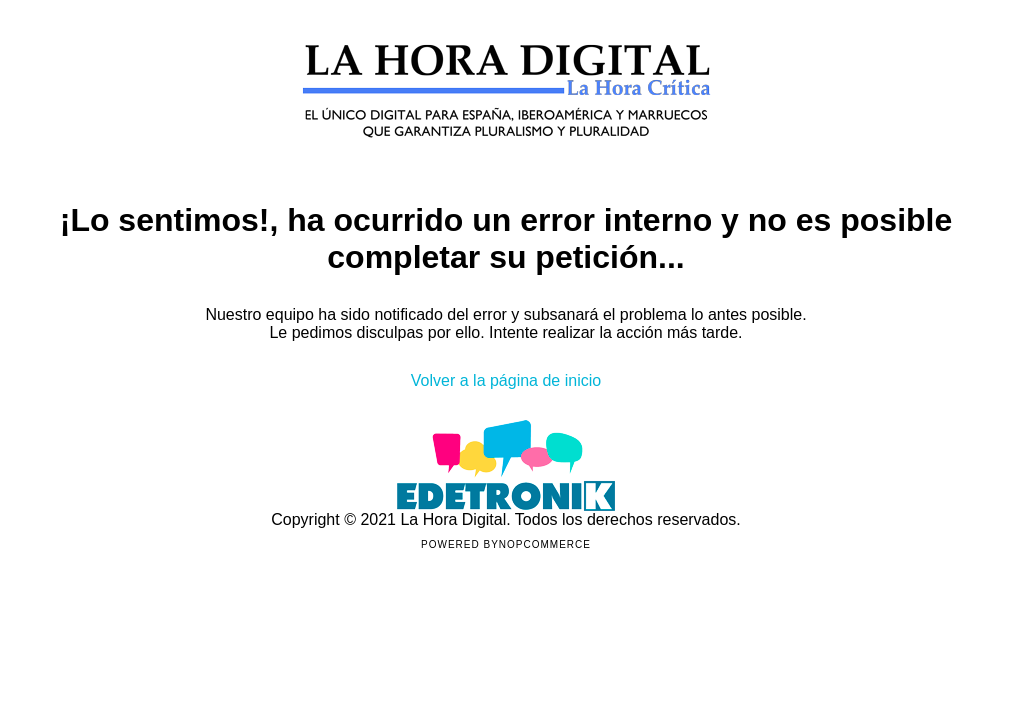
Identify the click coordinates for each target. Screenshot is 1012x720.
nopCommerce (545, 544)
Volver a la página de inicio (506, 380)
